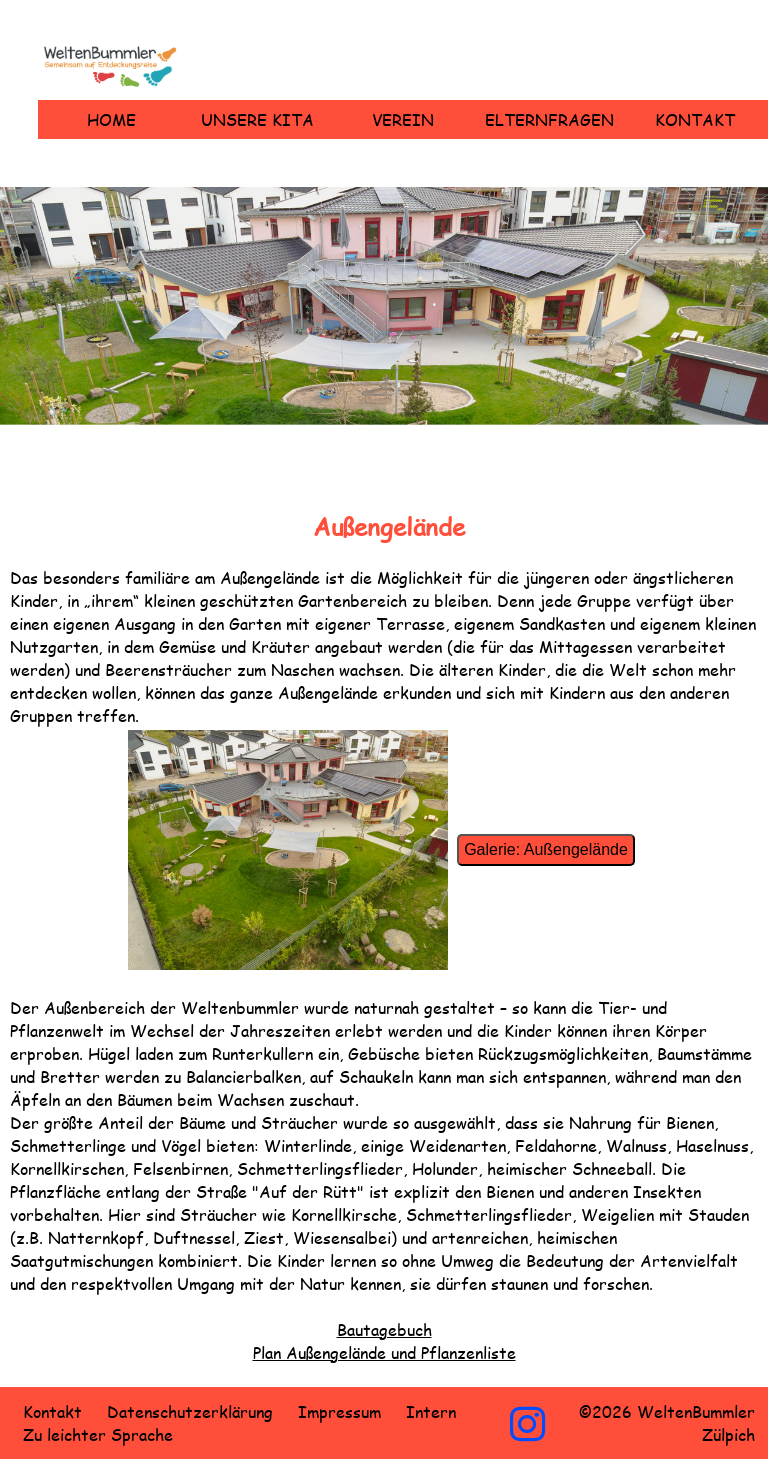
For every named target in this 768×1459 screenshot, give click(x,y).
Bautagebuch (384, 1329)
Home (111, 119)
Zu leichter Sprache (98, 1434)
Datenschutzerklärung (190, 1411)
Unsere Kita (257, 119)
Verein (403, 119)
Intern (431, 1411)
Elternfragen (549, 119)
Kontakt (695, 119)
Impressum (339, 1411)
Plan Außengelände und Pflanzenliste (384, 1352)
